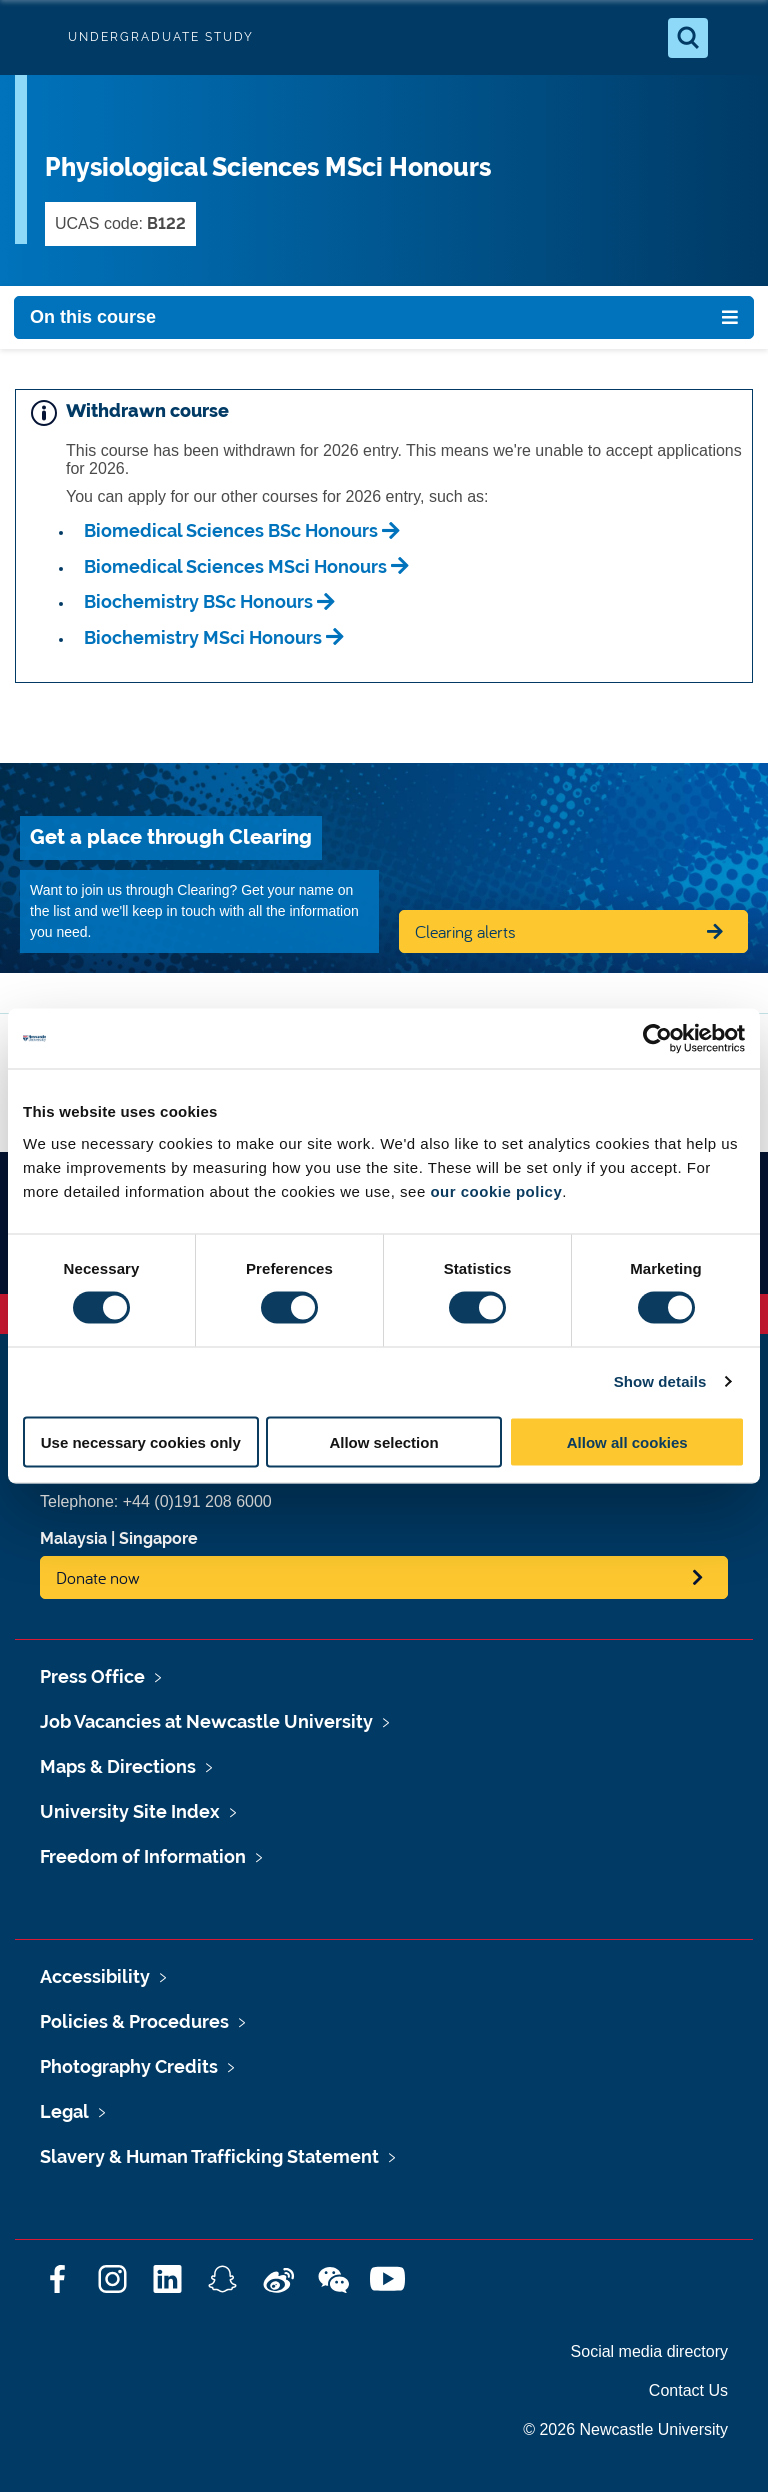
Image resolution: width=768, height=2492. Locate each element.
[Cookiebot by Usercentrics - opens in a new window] (657, 1039)
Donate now (98, 1577)
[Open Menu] (736, 38)
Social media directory (649, 2351)
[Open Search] (688, 38)
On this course (93, 317)
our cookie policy (496, 1190)
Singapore (158, 1538)
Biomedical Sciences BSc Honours (231, 530)
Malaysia (73, 1538)
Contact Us (688, 2390)
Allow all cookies (627, 1441)
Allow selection (383, 1441)
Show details (660, 1381)
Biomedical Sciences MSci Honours (235, 566)
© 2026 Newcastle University (625, 2429)
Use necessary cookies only (141, 1441)
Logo (32, 37)
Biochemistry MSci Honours (203, 637)
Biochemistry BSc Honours (198, 601)
